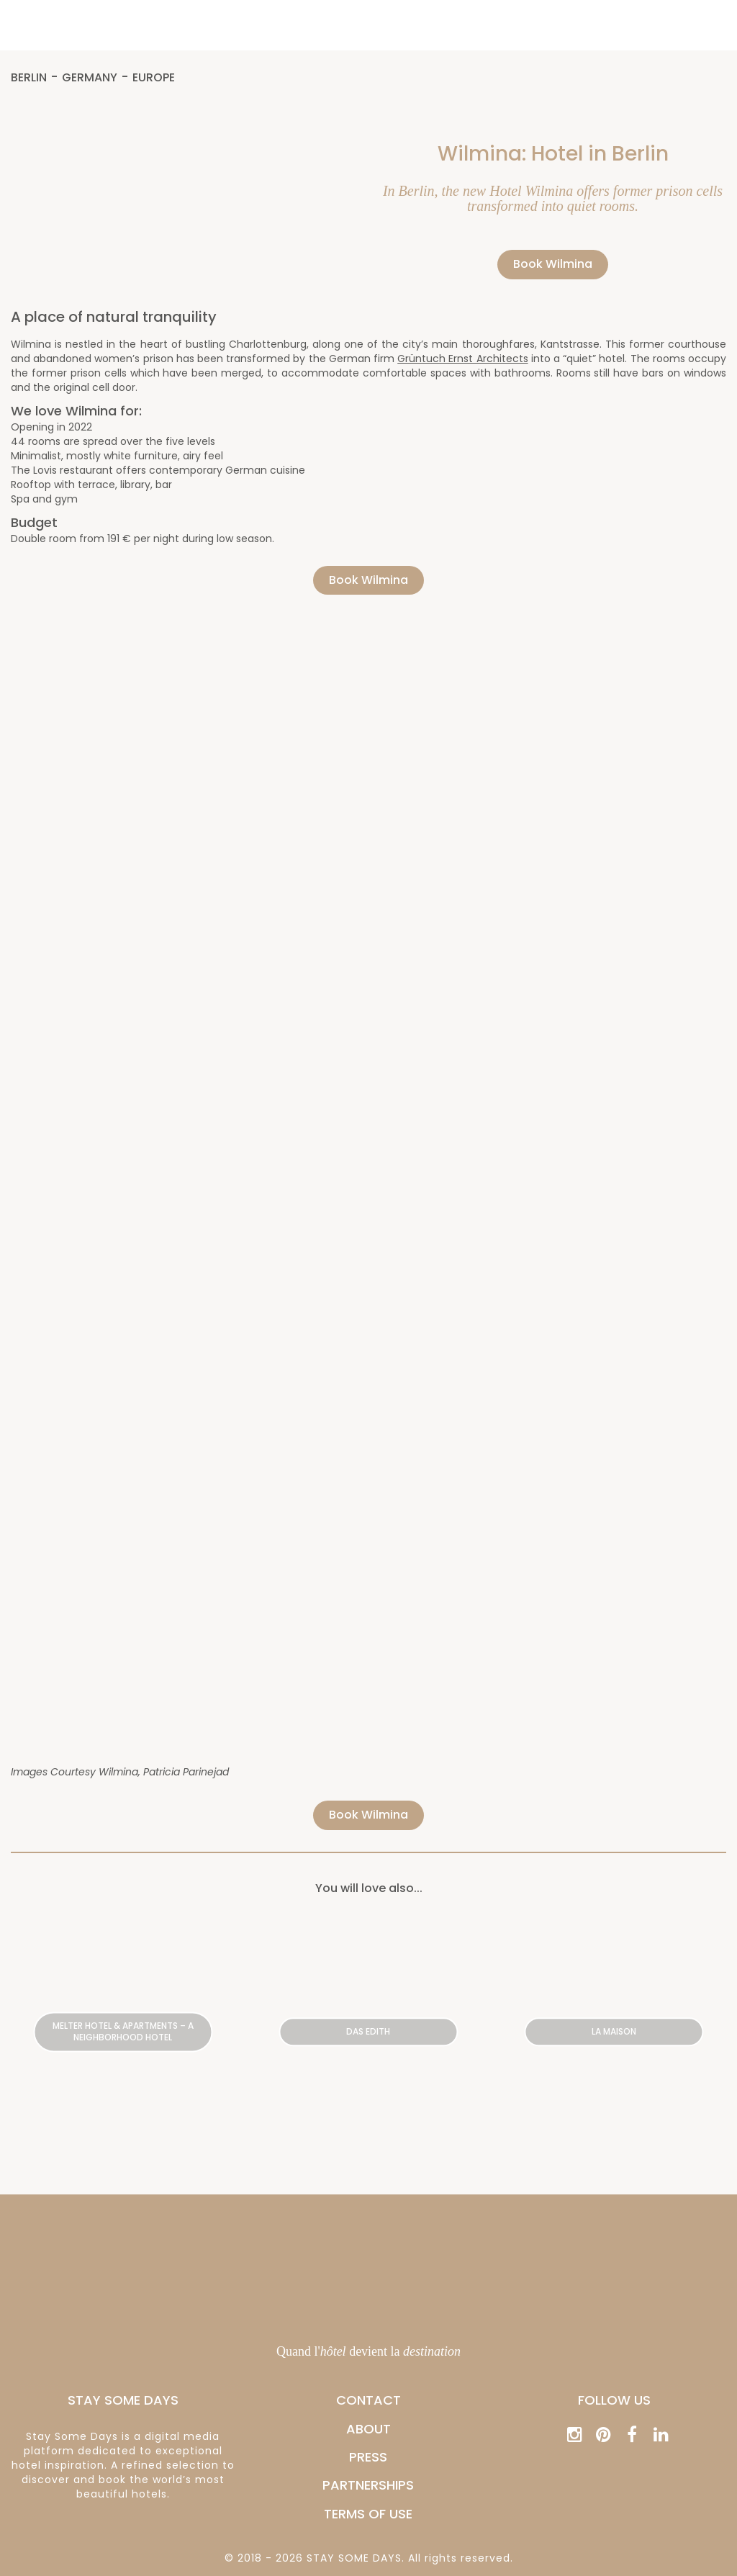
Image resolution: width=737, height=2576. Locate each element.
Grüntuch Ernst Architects (462, 358)
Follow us (614, 2400)
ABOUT (368, 2428)
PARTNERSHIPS (368, 2485)
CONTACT (368, 2400)
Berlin (29, 78)
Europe (153, 78)
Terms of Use (368, 2513)
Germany (89, 78)
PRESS (368, 2457)
